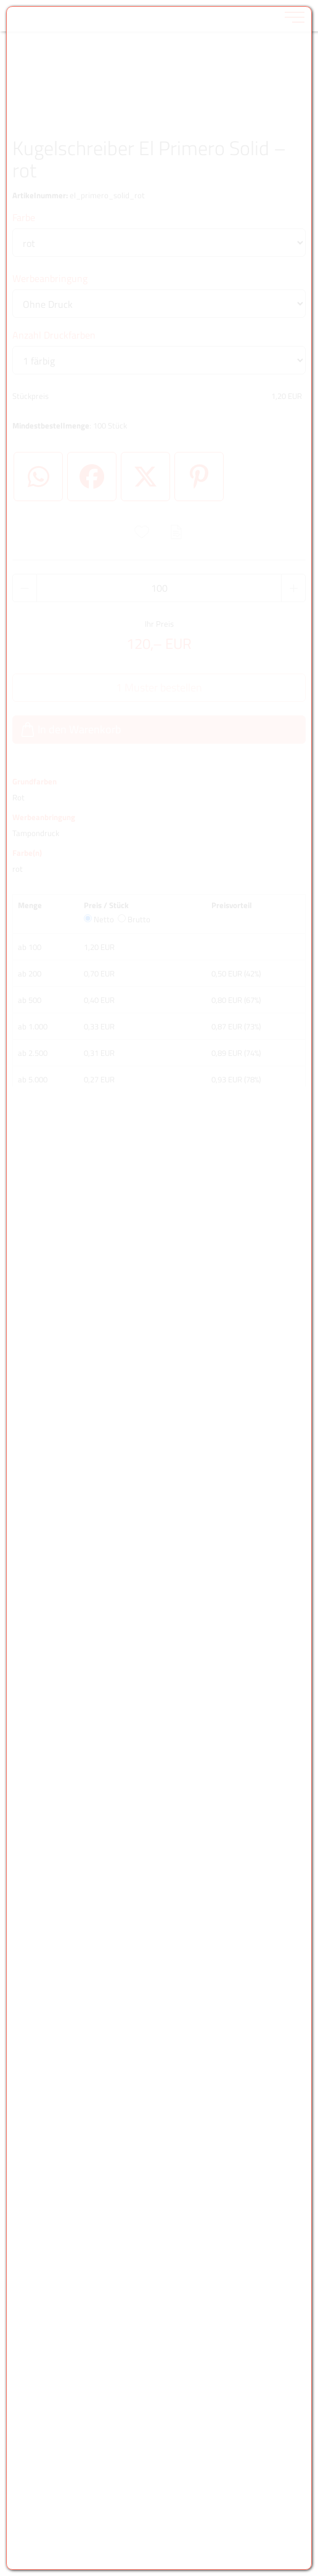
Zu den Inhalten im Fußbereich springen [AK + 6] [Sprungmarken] (0, 0)
